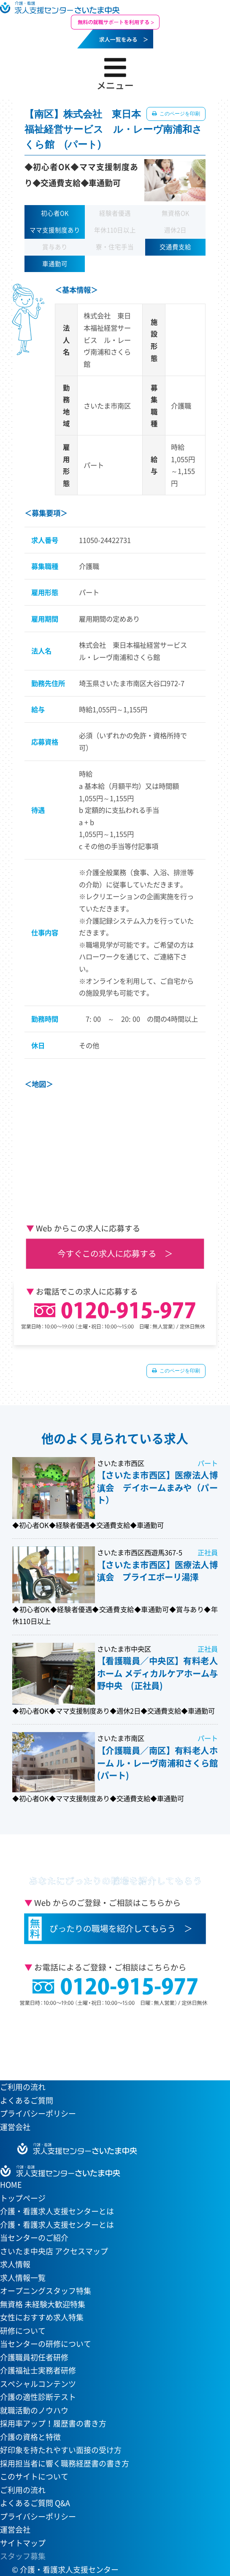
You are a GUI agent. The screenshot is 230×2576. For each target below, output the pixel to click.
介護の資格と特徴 (30, 2437)
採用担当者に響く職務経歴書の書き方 (64, 2463)
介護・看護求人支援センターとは (57, 2224)
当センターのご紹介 (34, 2237)
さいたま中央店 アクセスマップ (54, 2251)
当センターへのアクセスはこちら (110, 2039)
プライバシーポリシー (38, 2113)
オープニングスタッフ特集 (45, 2290)
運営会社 (15, 2127)
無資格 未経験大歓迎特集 (42, 2304)
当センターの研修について (45, 2343)
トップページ (23, 2198)
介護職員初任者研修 (34, 2357)
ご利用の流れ (23, 2087)
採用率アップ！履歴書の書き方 (53, 2423)
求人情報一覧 (23, 2277)
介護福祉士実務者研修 (38, 2370)
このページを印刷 (179, 114)
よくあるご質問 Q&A (35, 2503)
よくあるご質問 (26, 2100)
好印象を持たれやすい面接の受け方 (61, 2450)
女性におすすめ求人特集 (42, 2317)
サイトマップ (23, 2543)
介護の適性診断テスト (38, 2396)
